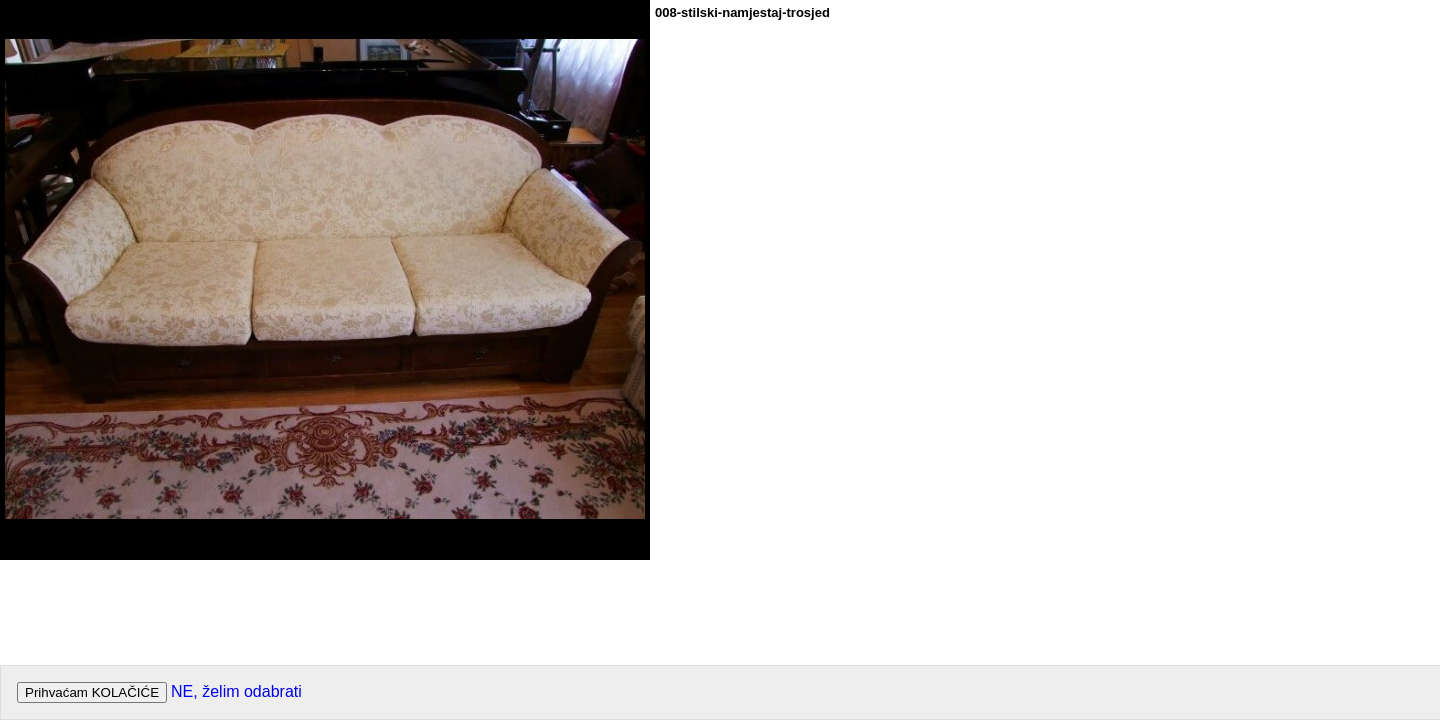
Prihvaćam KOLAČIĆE (92, 692)
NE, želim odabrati (236, 691)
